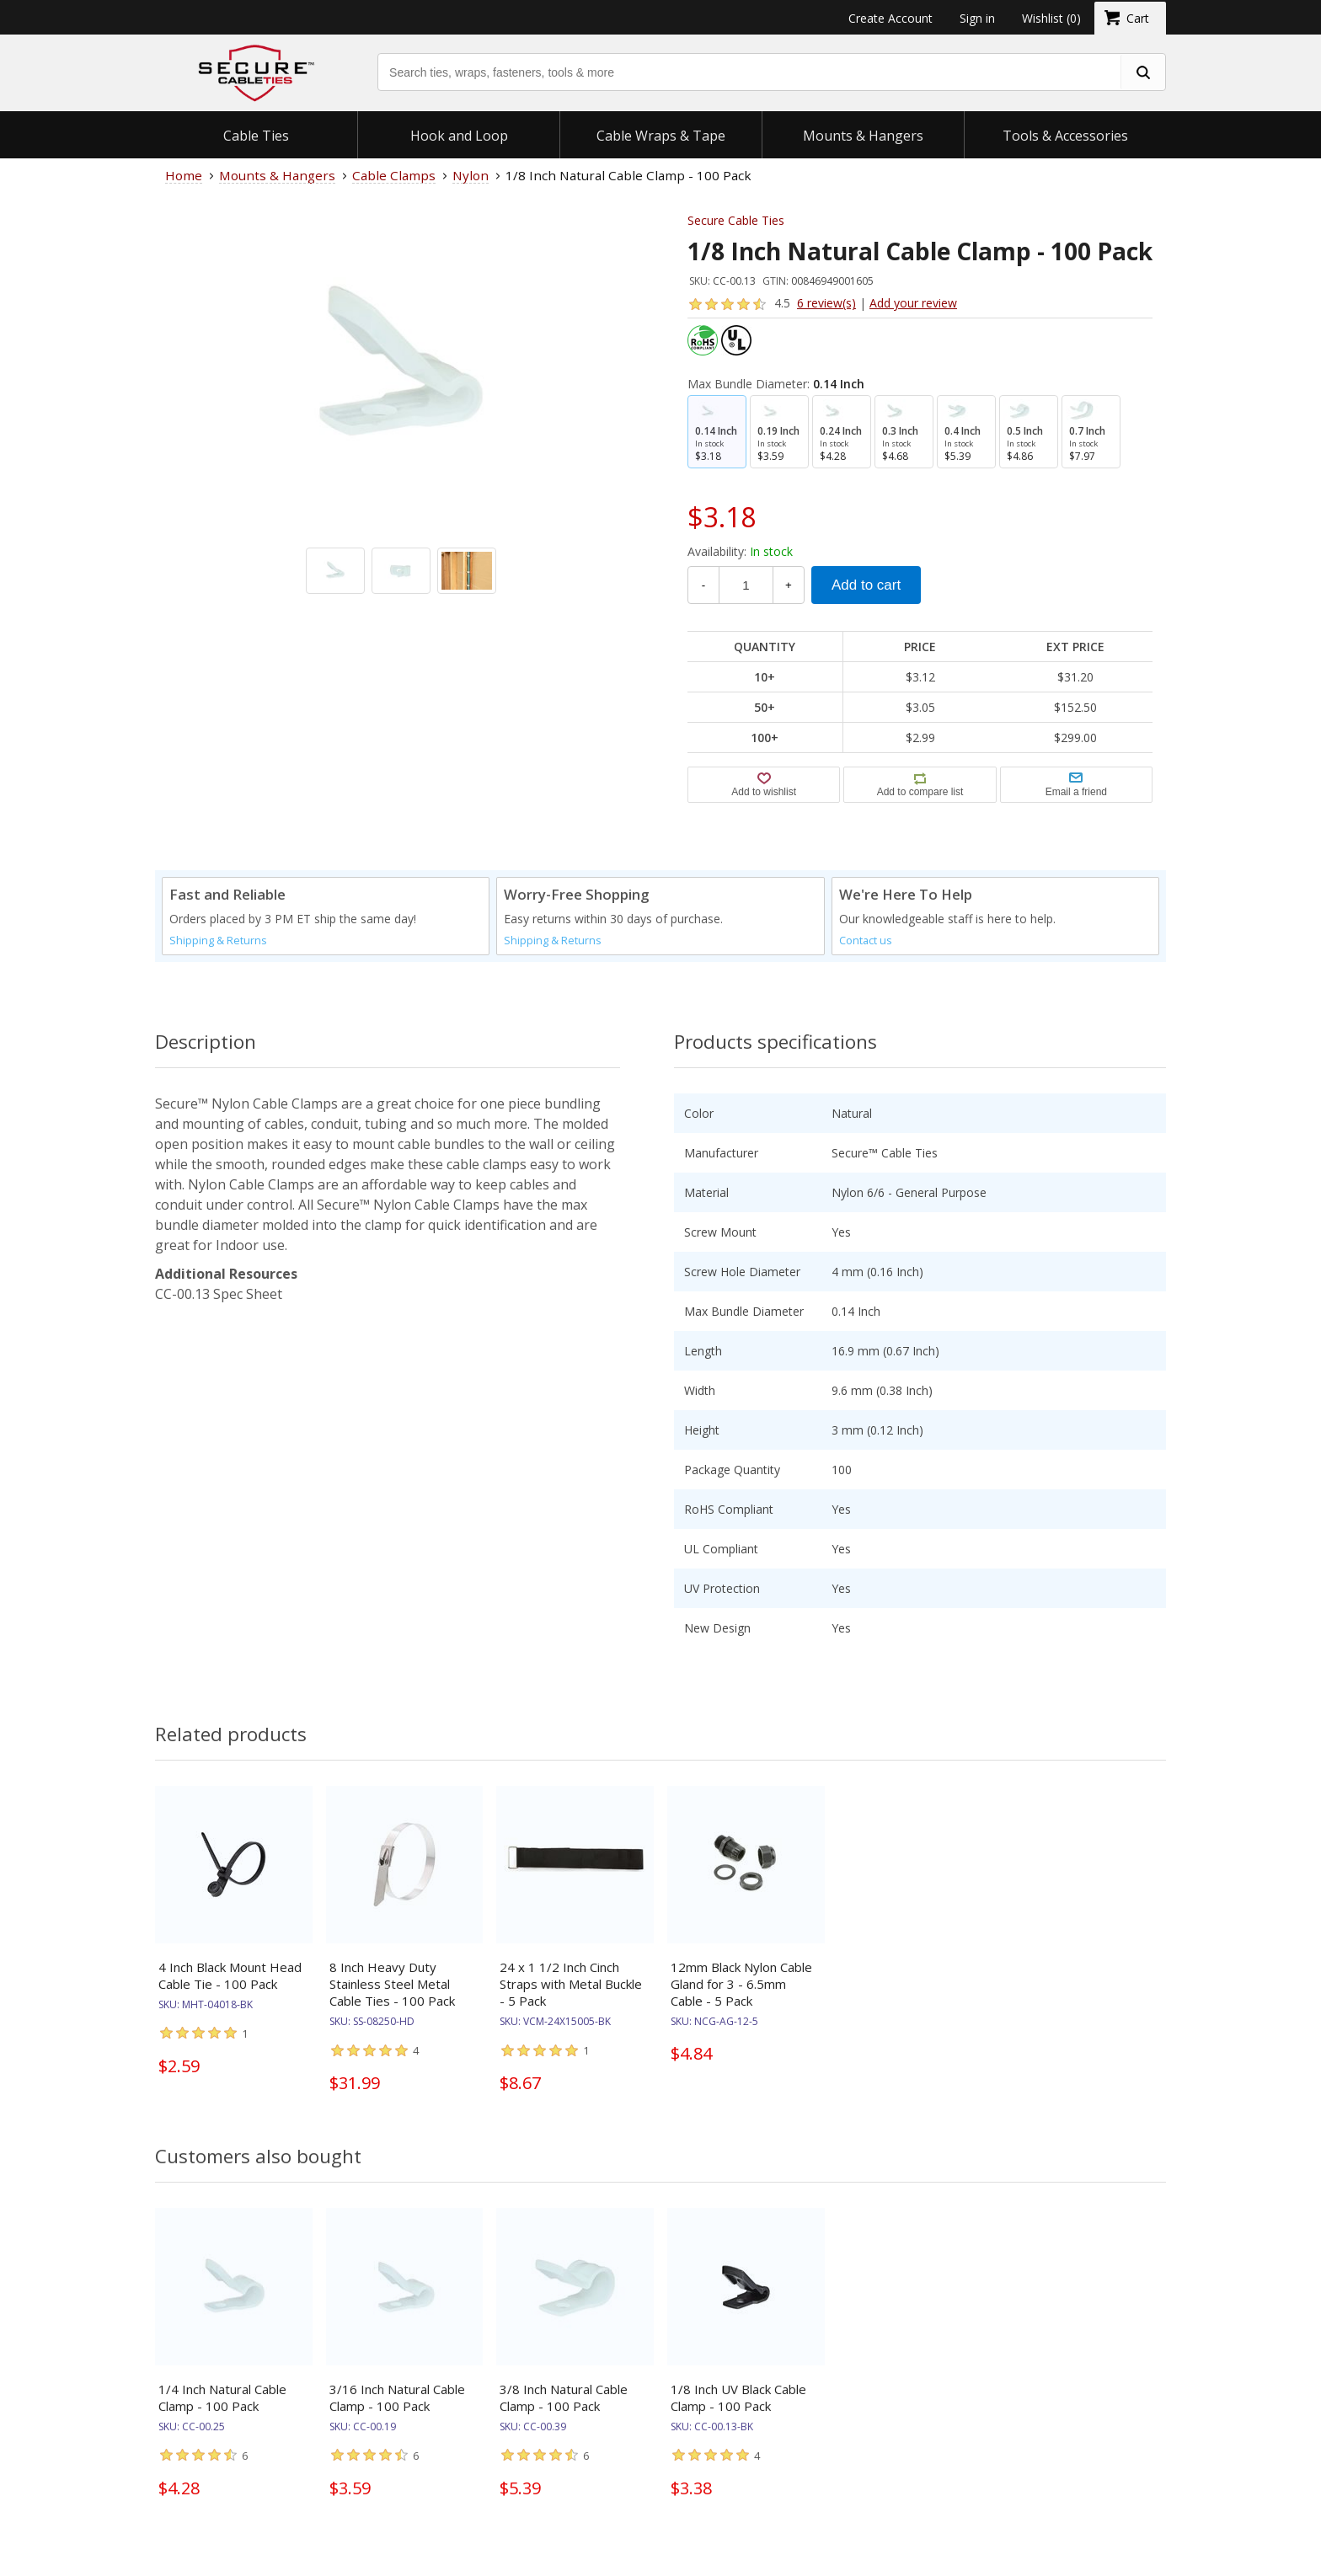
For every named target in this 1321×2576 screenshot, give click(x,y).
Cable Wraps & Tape (660, 135)
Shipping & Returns (218, 940)
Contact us (865, 940)
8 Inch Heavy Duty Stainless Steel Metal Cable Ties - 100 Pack (392, 1984)
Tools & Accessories (1065, 135)
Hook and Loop (459, 135)
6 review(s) (826, 303)
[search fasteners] (1142, 72)
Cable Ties (256, 135)
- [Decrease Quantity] (703, 585)
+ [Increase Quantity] (788, 585)
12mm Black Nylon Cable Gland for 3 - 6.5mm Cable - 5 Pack (741, 1984)
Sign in (977, 18)
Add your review (913, 303)
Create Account (890, 18)
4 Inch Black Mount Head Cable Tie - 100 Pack (230, 1975)
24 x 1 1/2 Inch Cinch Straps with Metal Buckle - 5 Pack (571, 1984)
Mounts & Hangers (863, 135)
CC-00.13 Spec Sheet (218, 1294)
